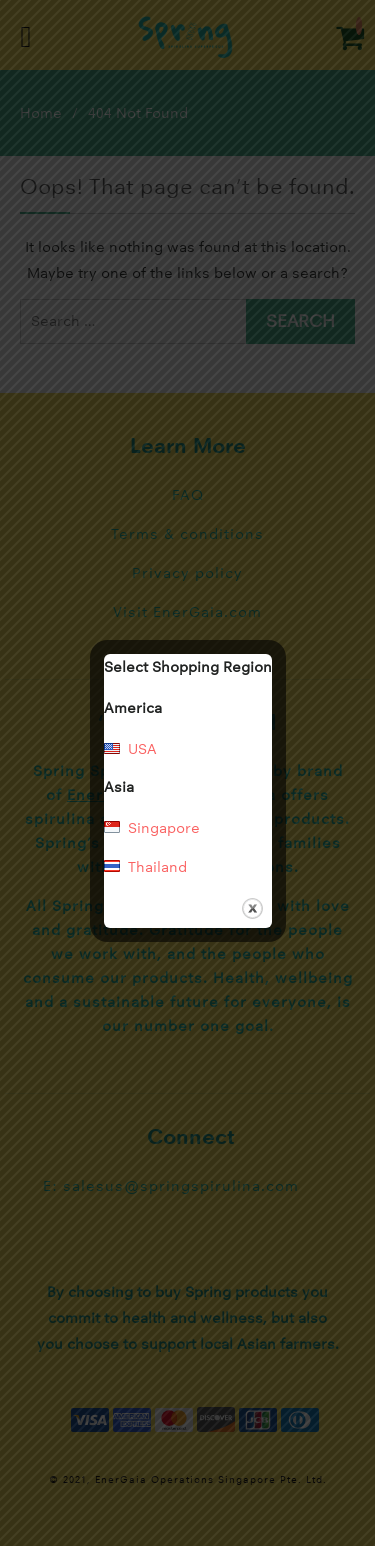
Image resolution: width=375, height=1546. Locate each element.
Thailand (157, 867)
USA (142, 749)
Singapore (164, 828)
